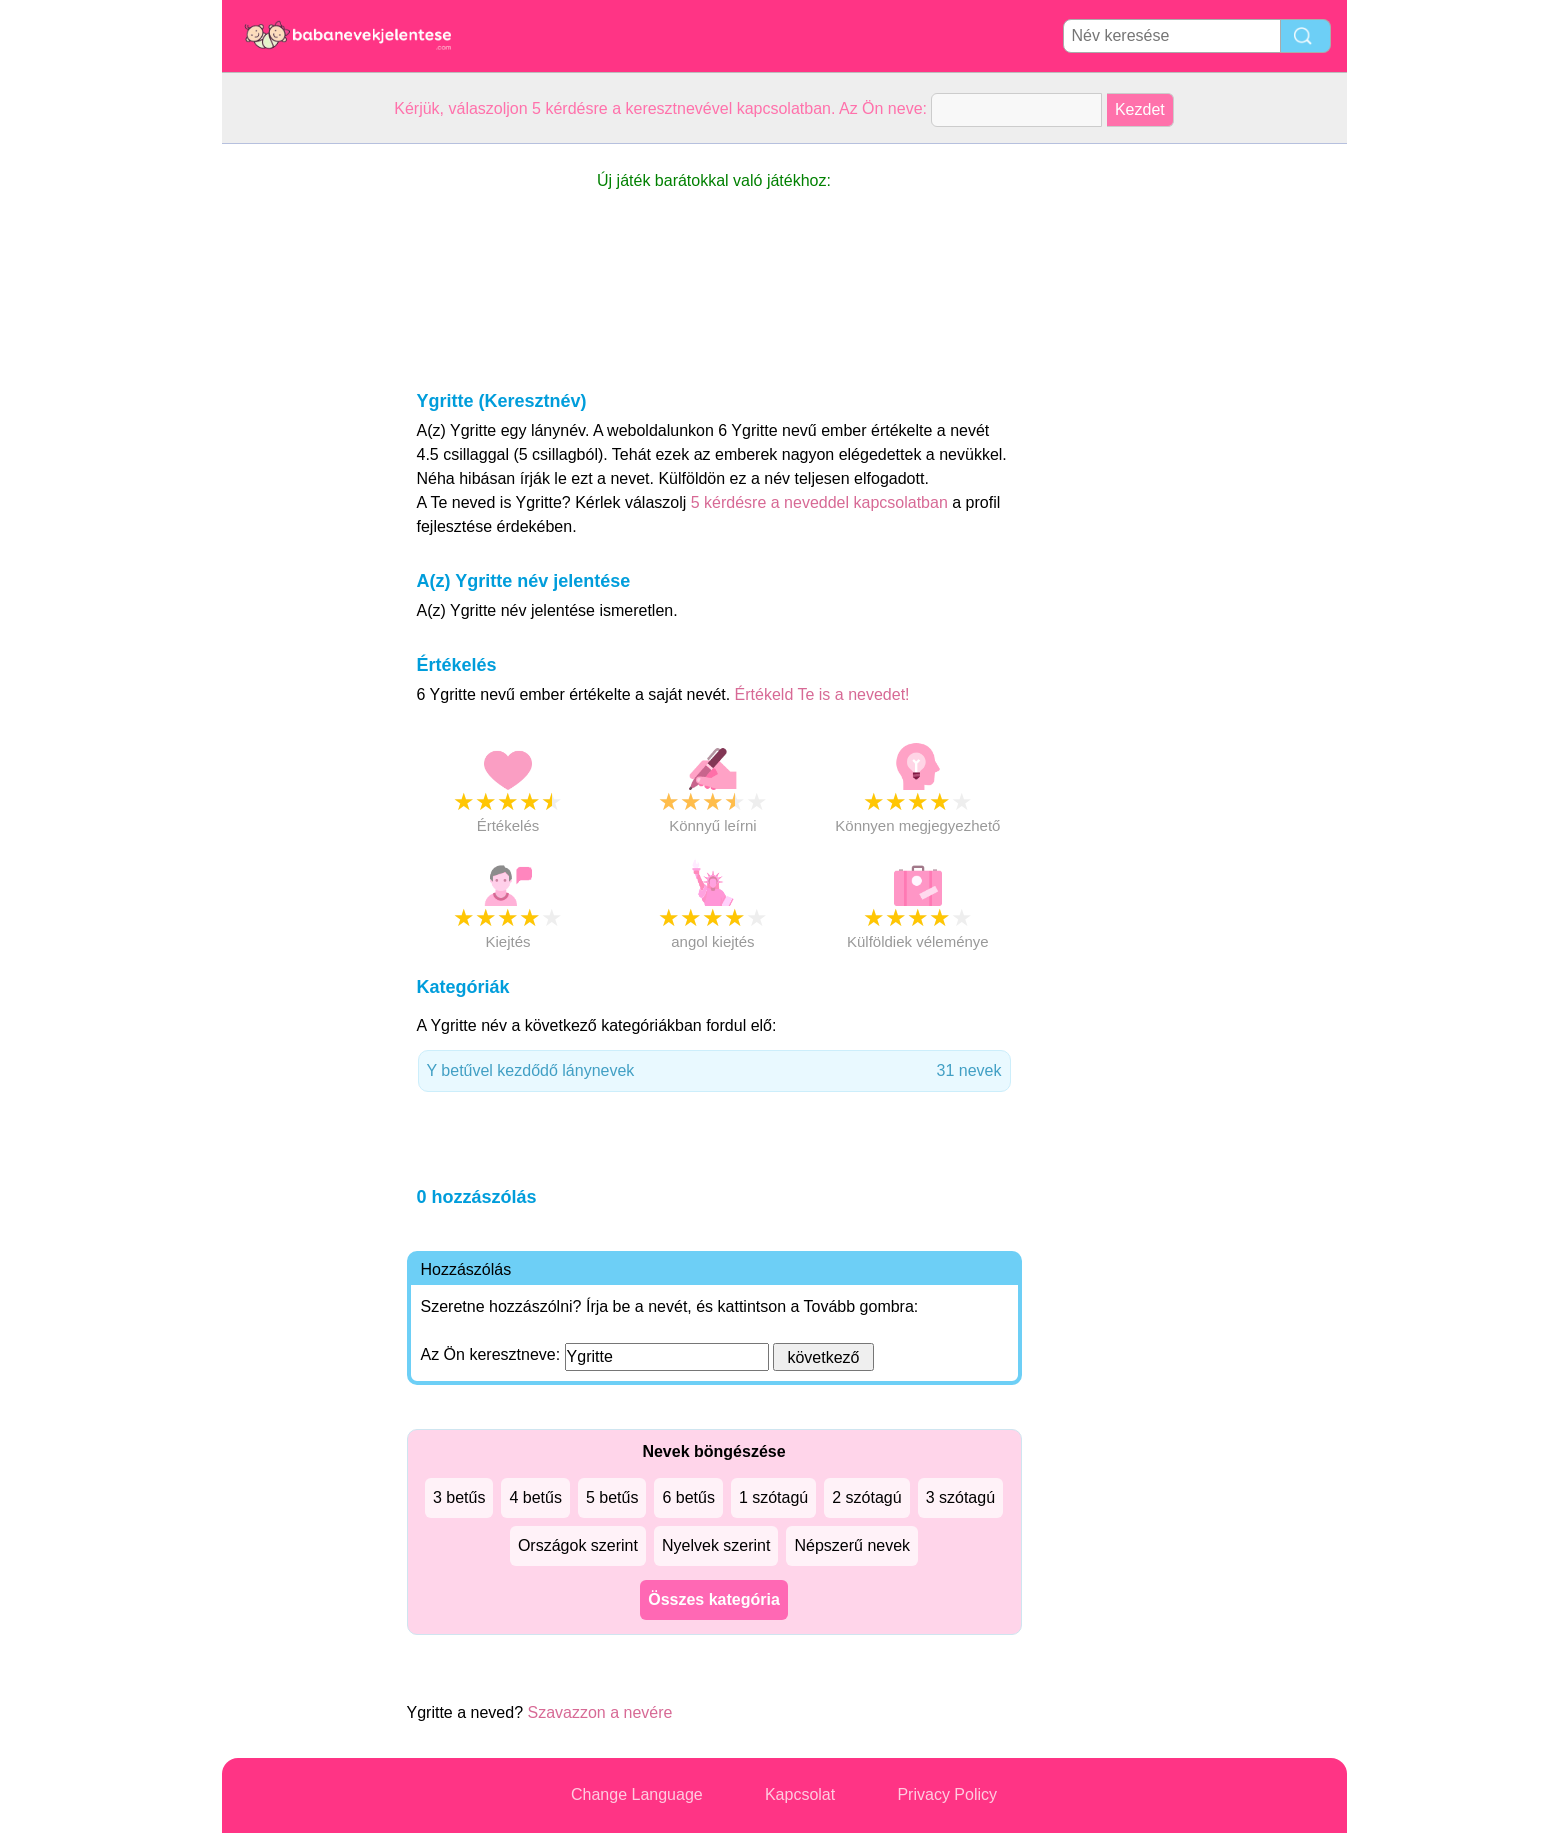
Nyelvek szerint (716, 1545)
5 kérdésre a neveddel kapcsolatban (822, 502)
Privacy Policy (947, 1794)
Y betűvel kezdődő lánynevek (714, 1071)
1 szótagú (773, 1497)
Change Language (637, 1794)
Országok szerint (578, 1545)
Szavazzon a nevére (599, 1712)
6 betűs (688, 1497)
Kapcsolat (800, 1794)
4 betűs (535, 1497)
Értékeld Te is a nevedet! (822, 694)
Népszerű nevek (852, 1545)
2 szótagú (866, 1497)
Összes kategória (714, 1599)
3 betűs (459, 1497)
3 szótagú (960, 1497)
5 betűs (612, 1497)
